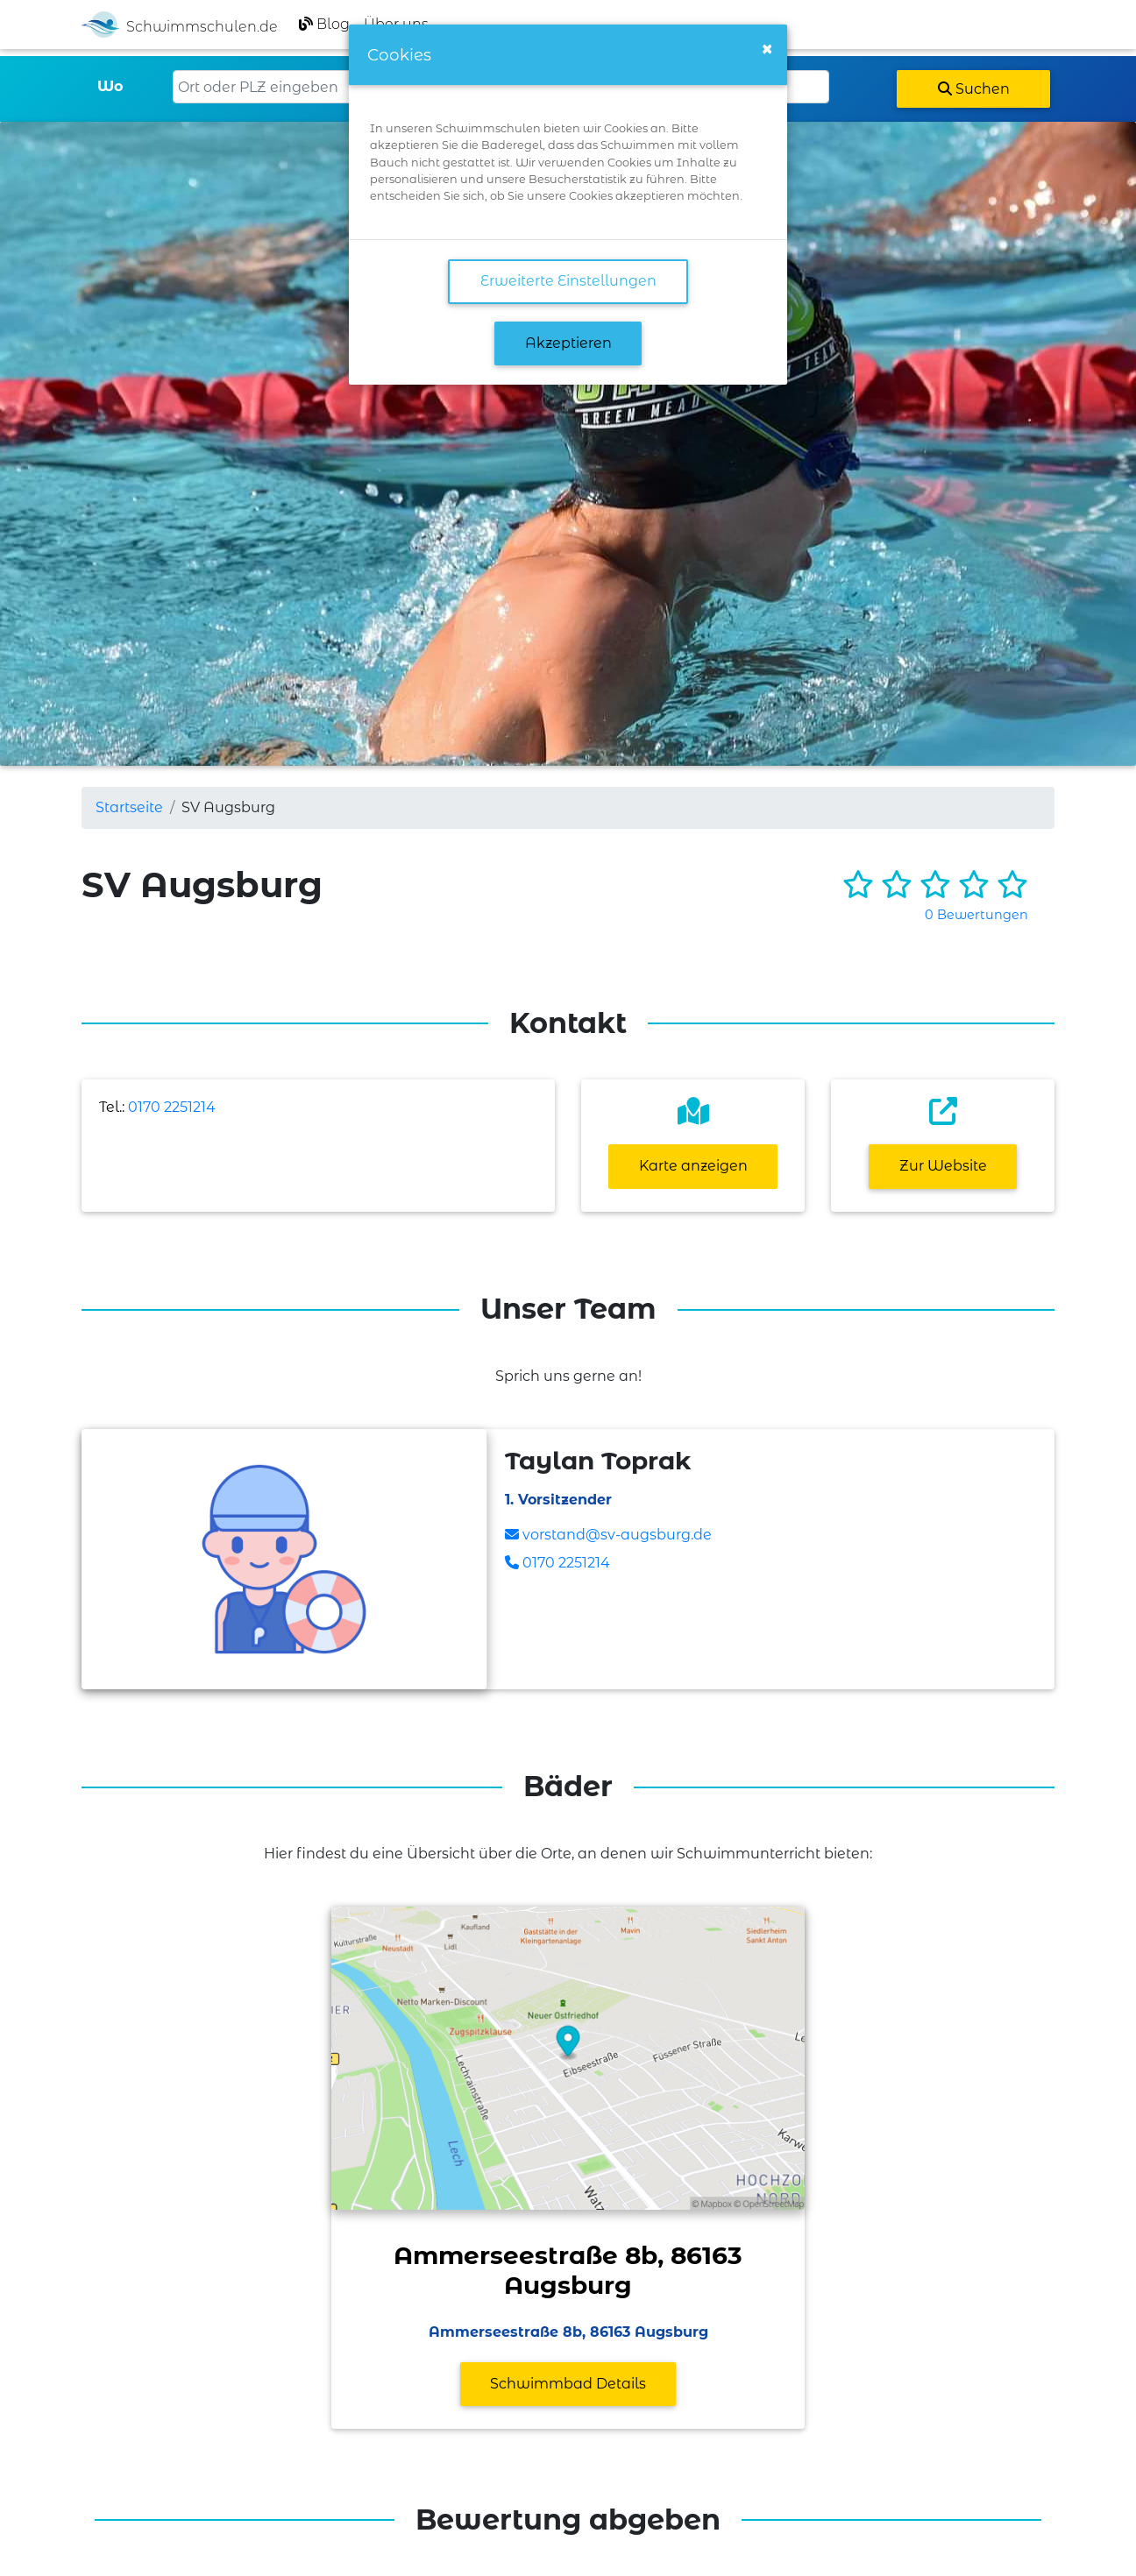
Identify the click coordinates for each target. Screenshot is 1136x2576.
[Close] (767, 49)
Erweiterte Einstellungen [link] (568, 280)
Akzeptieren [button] (568, 343)
